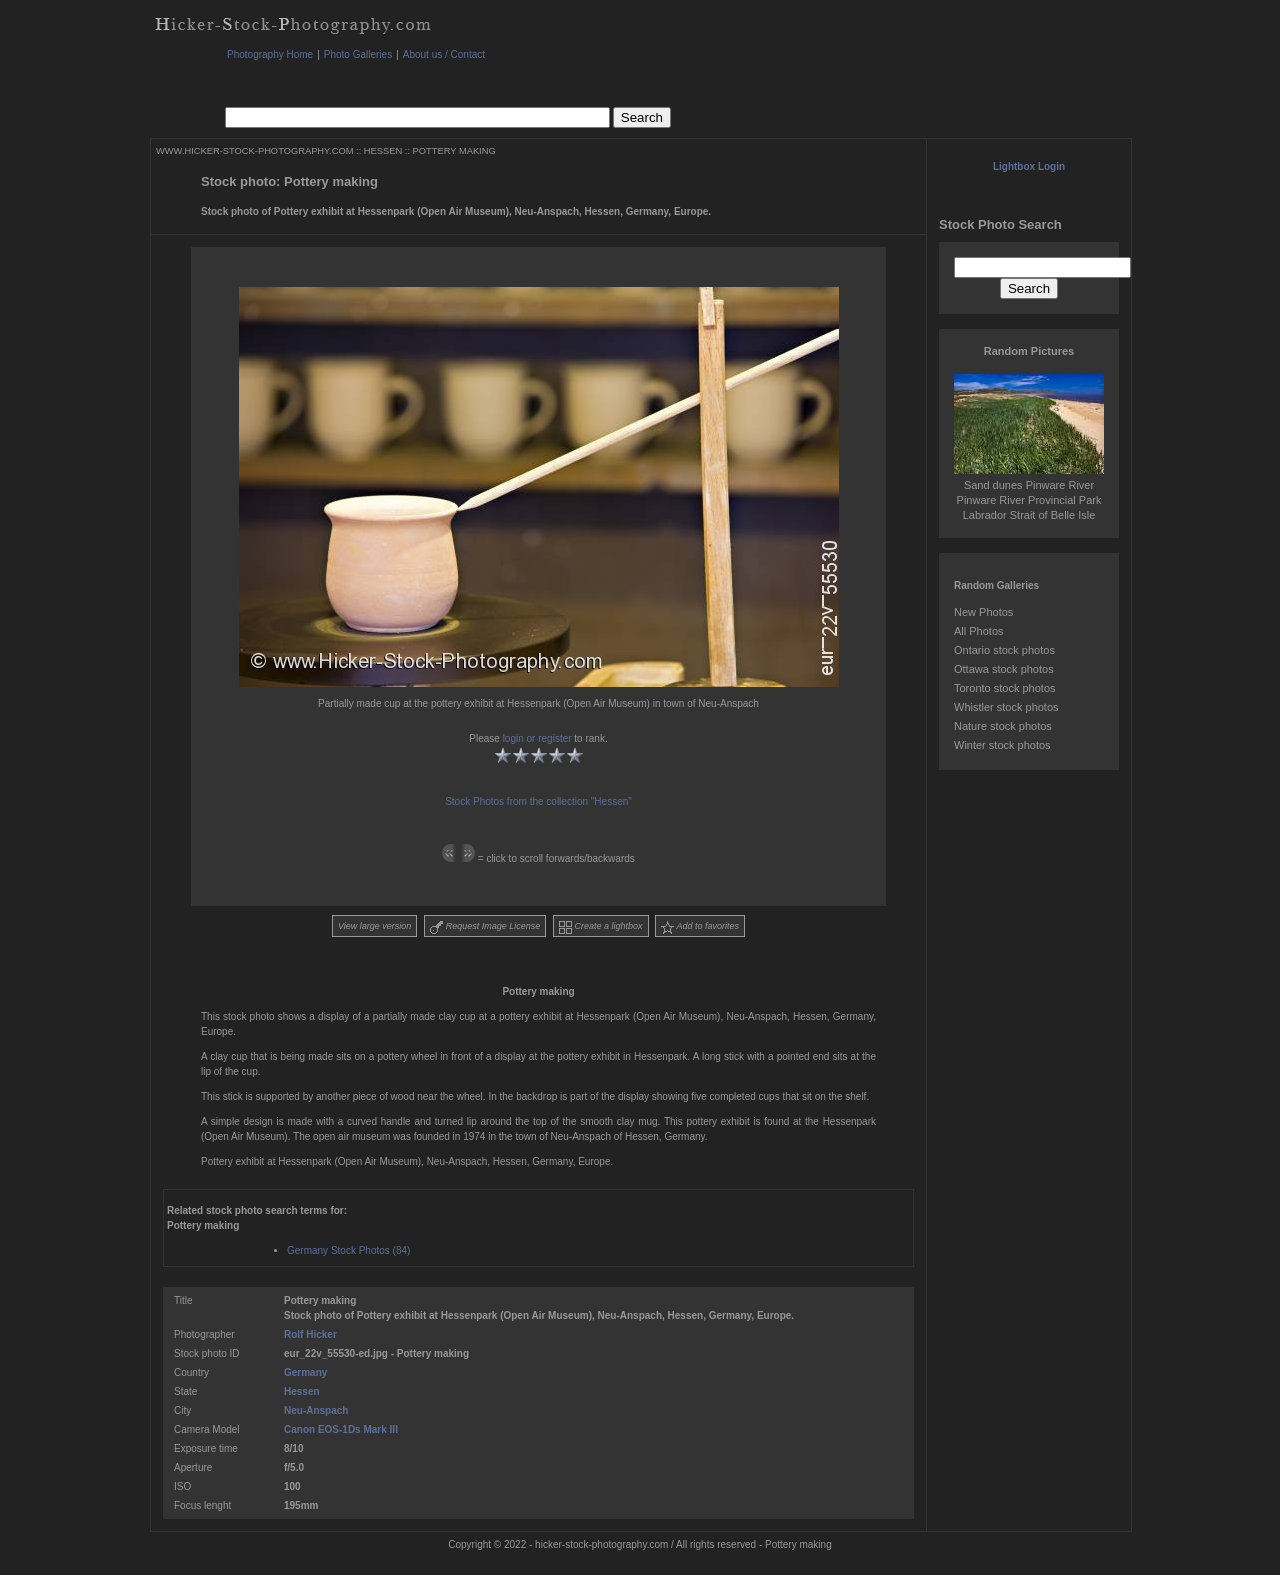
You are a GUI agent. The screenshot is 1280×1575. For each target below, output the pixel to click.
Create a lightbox (601, 927)
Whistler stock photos (1006, 707)
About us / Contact (444, 54)
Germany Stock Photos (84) (348, 1250)
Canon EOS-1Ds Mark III (341, 1429)
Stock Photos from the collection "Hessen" (538, 801)
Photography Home (270, 54)
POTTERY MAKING (454, 151)
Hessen (302, 1391)
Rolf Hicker (310, 1334)
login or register (537, 738)
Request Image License (485, 927)
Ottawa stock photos (1004, 669)
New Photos (983, 612)
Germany (305, 1372)
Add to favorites (700, 927)
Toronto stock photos (1005, 688)
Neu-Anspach (316, 1410)
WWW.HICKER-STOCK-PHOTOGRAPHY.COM (254, 151)
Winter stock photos (1002, 745)
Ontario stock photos (1004, 650)
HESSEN (383, 151)
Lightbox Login (1029, 166)
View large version (374, 926)
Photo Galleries (358, 54)
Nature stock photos (1003, 726)
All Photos (979, 631)
